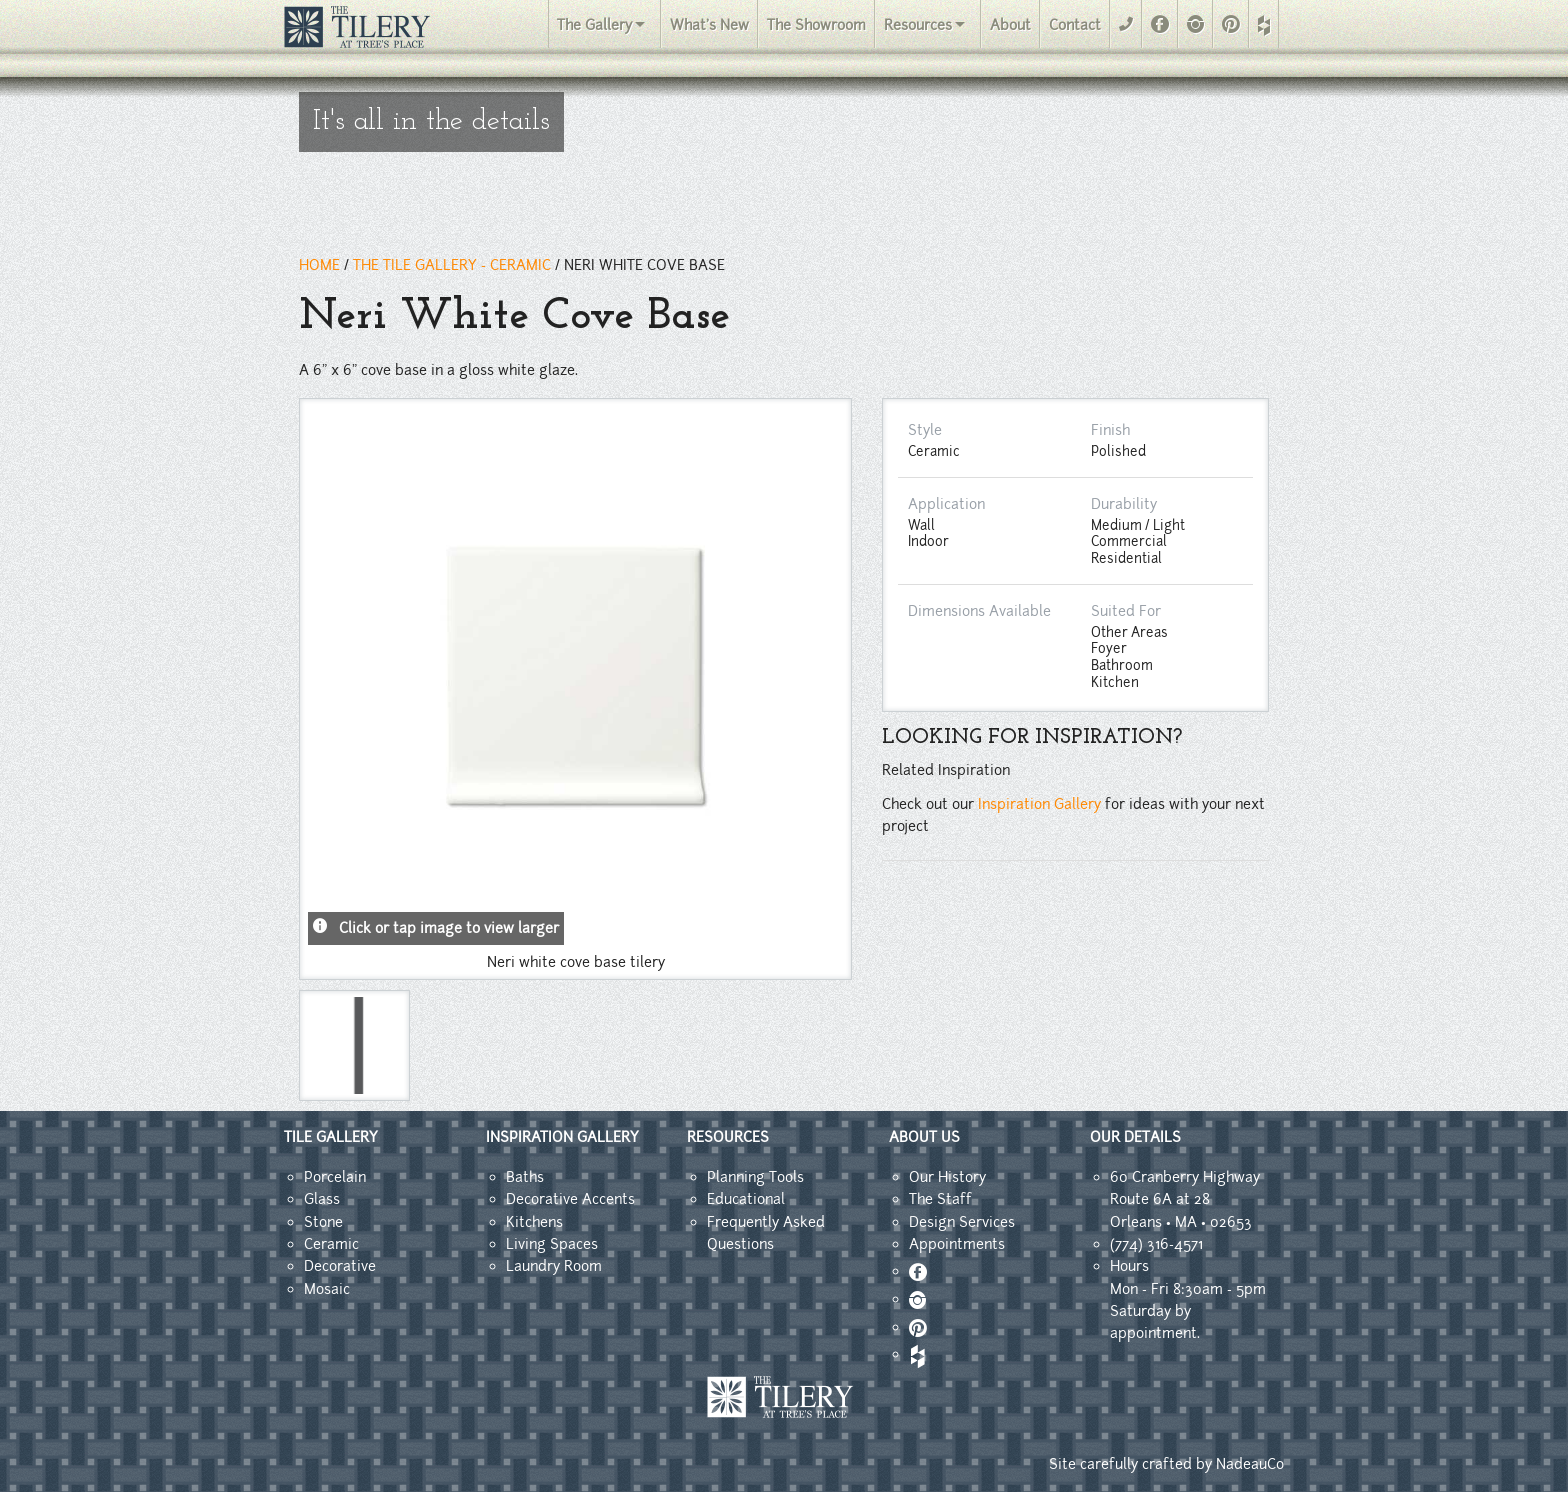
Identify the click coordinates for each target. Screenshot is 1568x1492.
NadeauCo (1250, 1464)
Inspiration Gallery (1039, 804)
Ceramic (331, 1244)
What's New (709, 25)
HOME (319, 265)
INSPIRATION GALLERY (562, 1137)
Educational (746, 1199)
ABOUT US (924, 1137)
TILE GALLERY (331, 1137)
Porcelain (335, 1177)
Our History (947, 1177)
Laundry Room (554, 1266)
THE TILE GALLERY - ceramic (452, 265)
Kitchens (534, 1222)
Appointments (957, 1244)
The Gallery (594, 25)
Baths (525, 1177)
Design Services (962, 1222)
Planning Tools (755, 1177)
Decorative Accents (570, 1199)
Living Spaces (552, 1244)
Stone (323, 1222)
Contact (1075, 25)
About (1010, 25)
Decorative (340, 1266)
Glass (322, 1199)
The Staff (940, 1199)
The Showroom (816, 25)
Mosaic (327, 1289)
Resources (918, 25)
